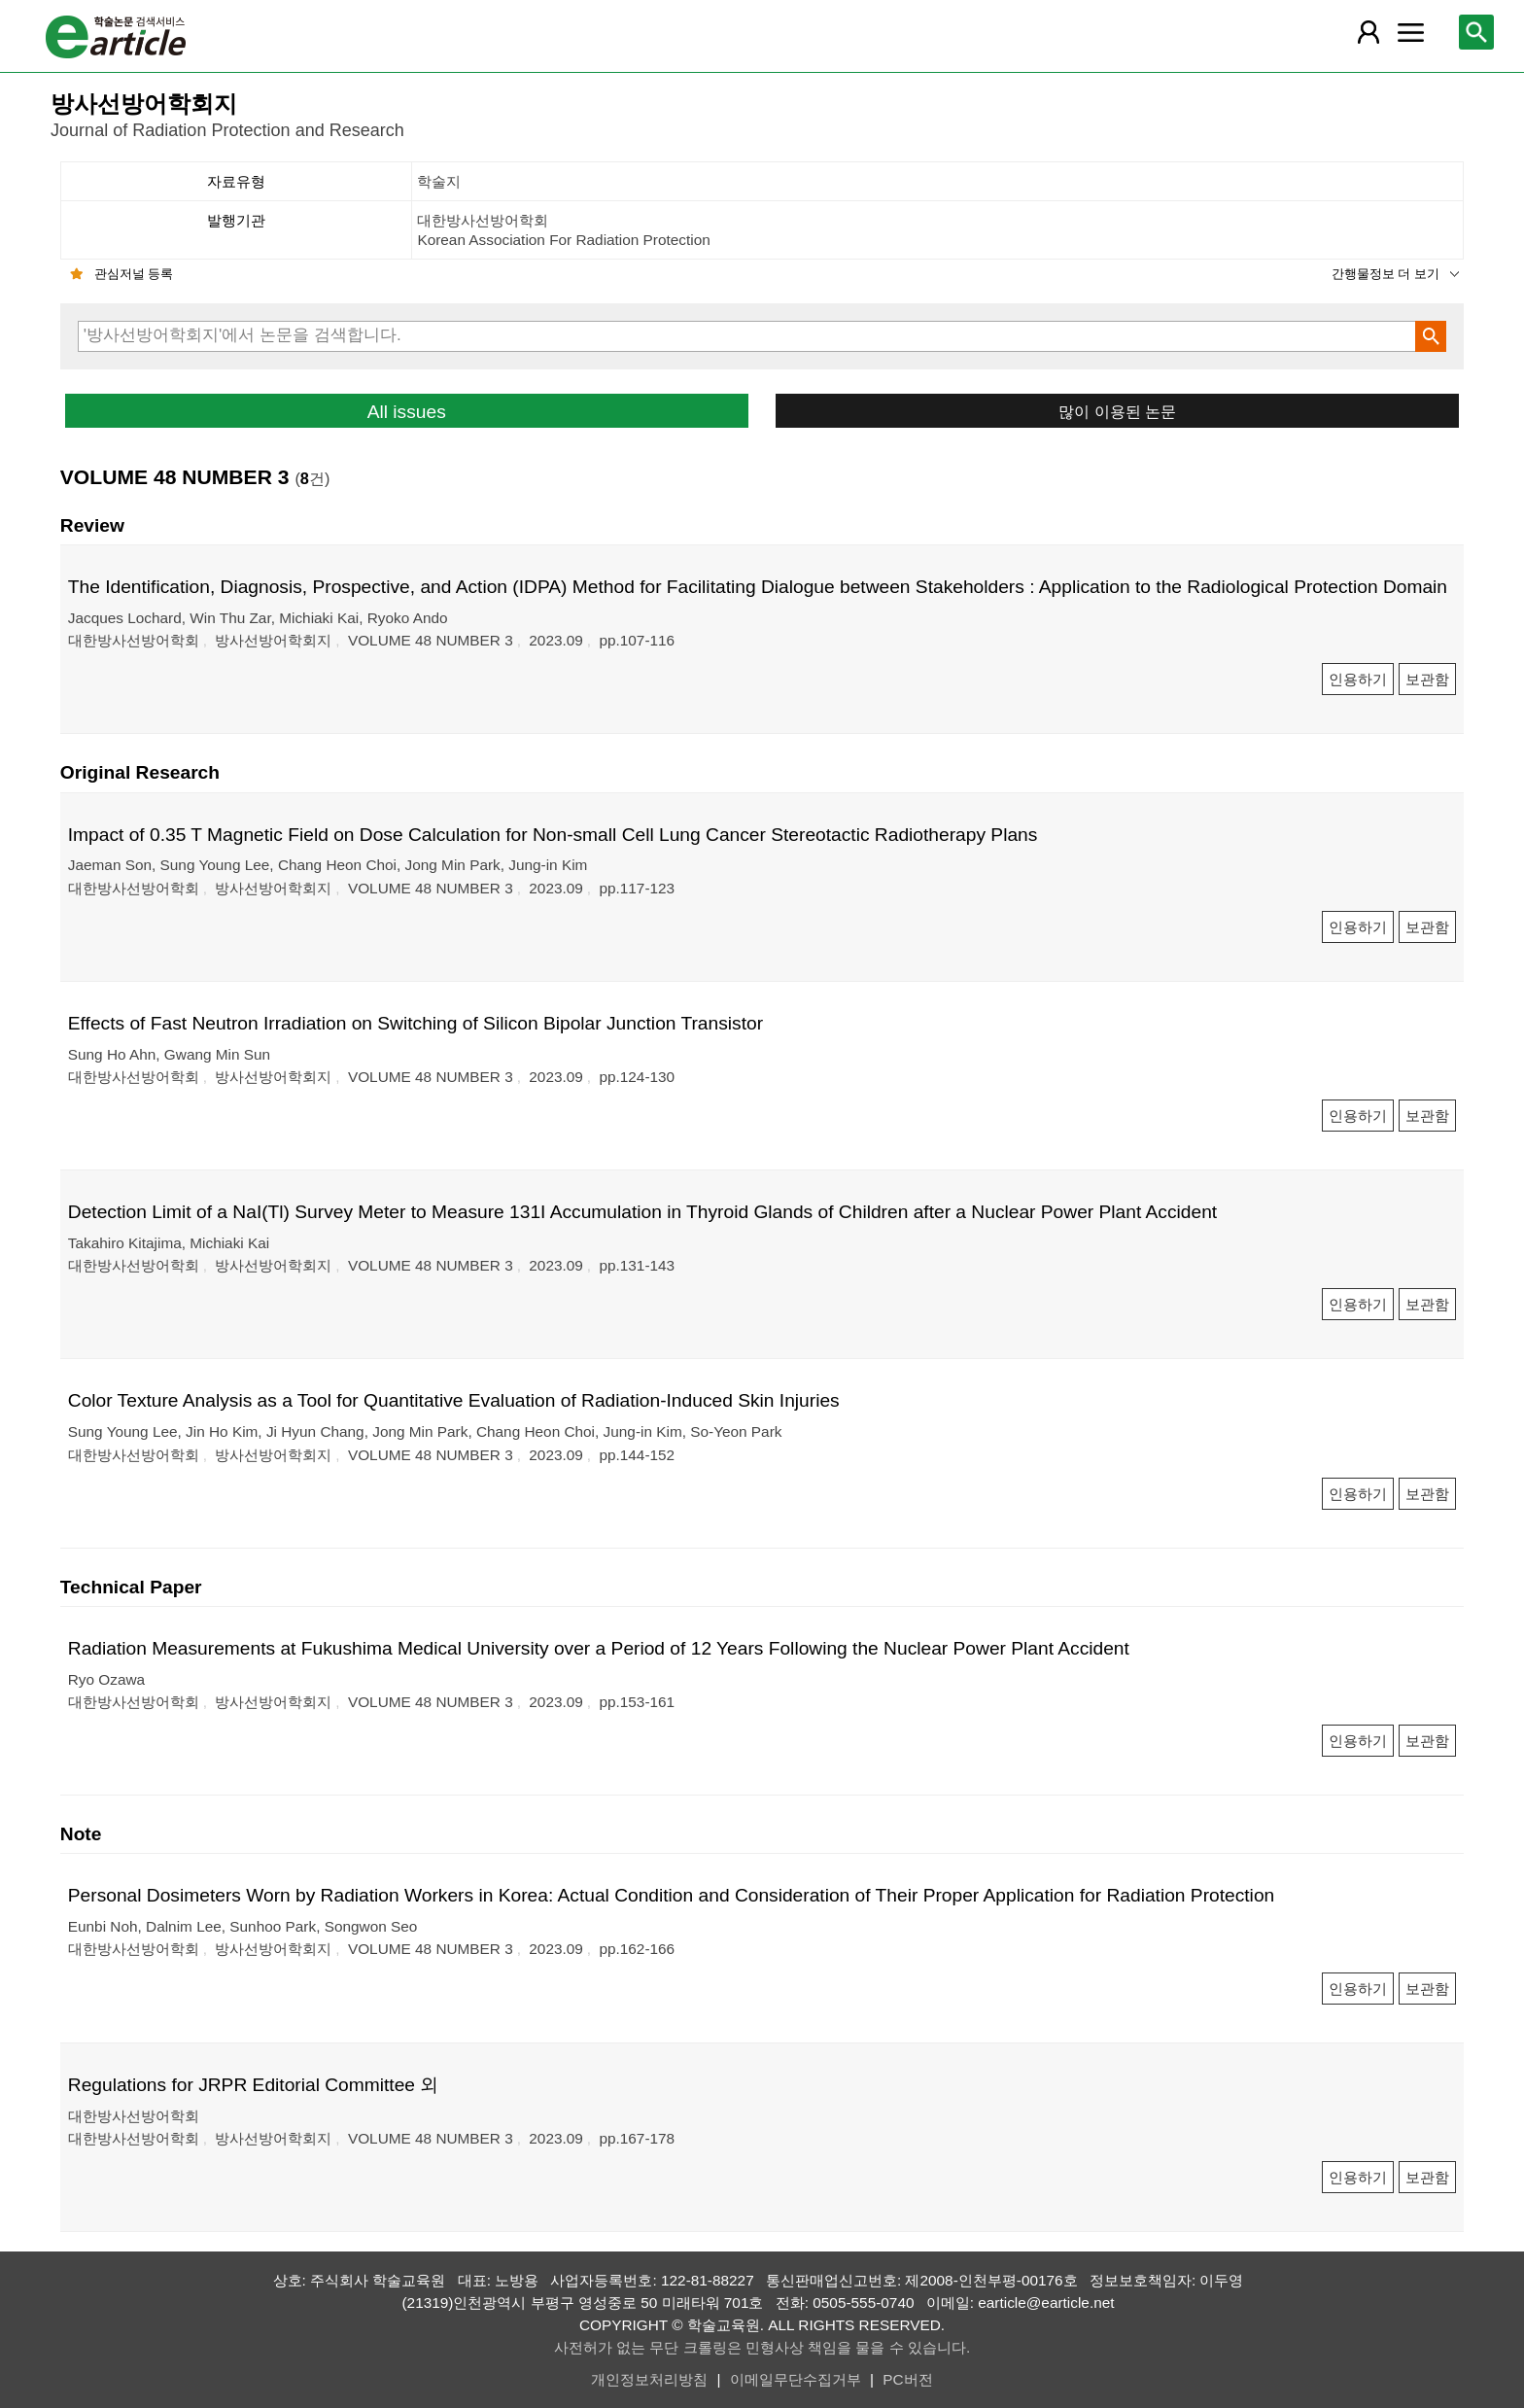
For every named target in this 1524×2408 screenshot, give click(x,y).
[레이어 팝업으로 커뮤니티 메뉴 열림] (1410, 32)
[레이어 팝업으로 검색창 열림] (1476, 32)
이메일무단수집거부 (795, 2379)
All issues (406, 411)
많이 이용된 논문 (1117, 411)
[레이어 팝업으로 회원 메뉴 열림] (1367, 32)
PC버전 (907, 2379)
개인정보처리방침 (649, 2379)
